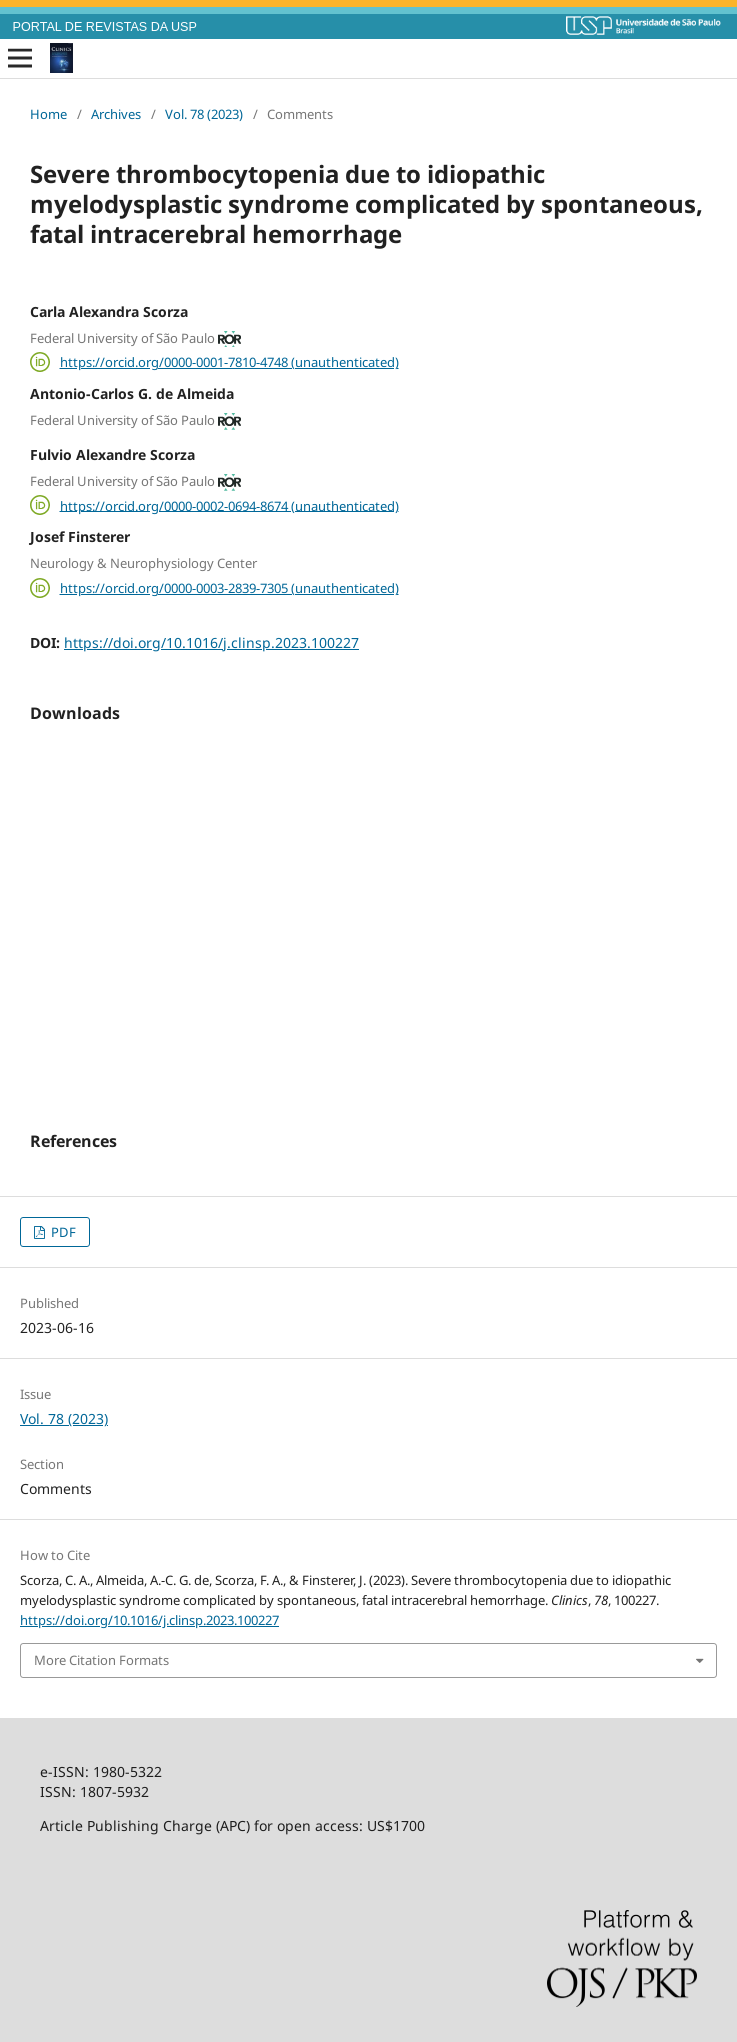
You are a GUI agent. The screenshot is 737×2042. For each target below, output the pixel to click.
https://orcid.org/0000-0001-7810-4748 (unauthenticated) (229, 362)
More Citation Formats (101, 1660)
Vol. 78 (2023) (204, 114)
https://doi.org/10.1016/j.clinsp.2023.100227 (211, 642)
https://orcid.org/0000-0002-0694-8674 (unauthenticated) (229, 505)
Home (48, 114)
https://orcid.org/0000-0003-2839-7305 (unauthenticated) (229, 588)
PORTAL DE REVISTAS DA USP (105, 27)
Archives (116, 114)
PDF (62, 1232)
